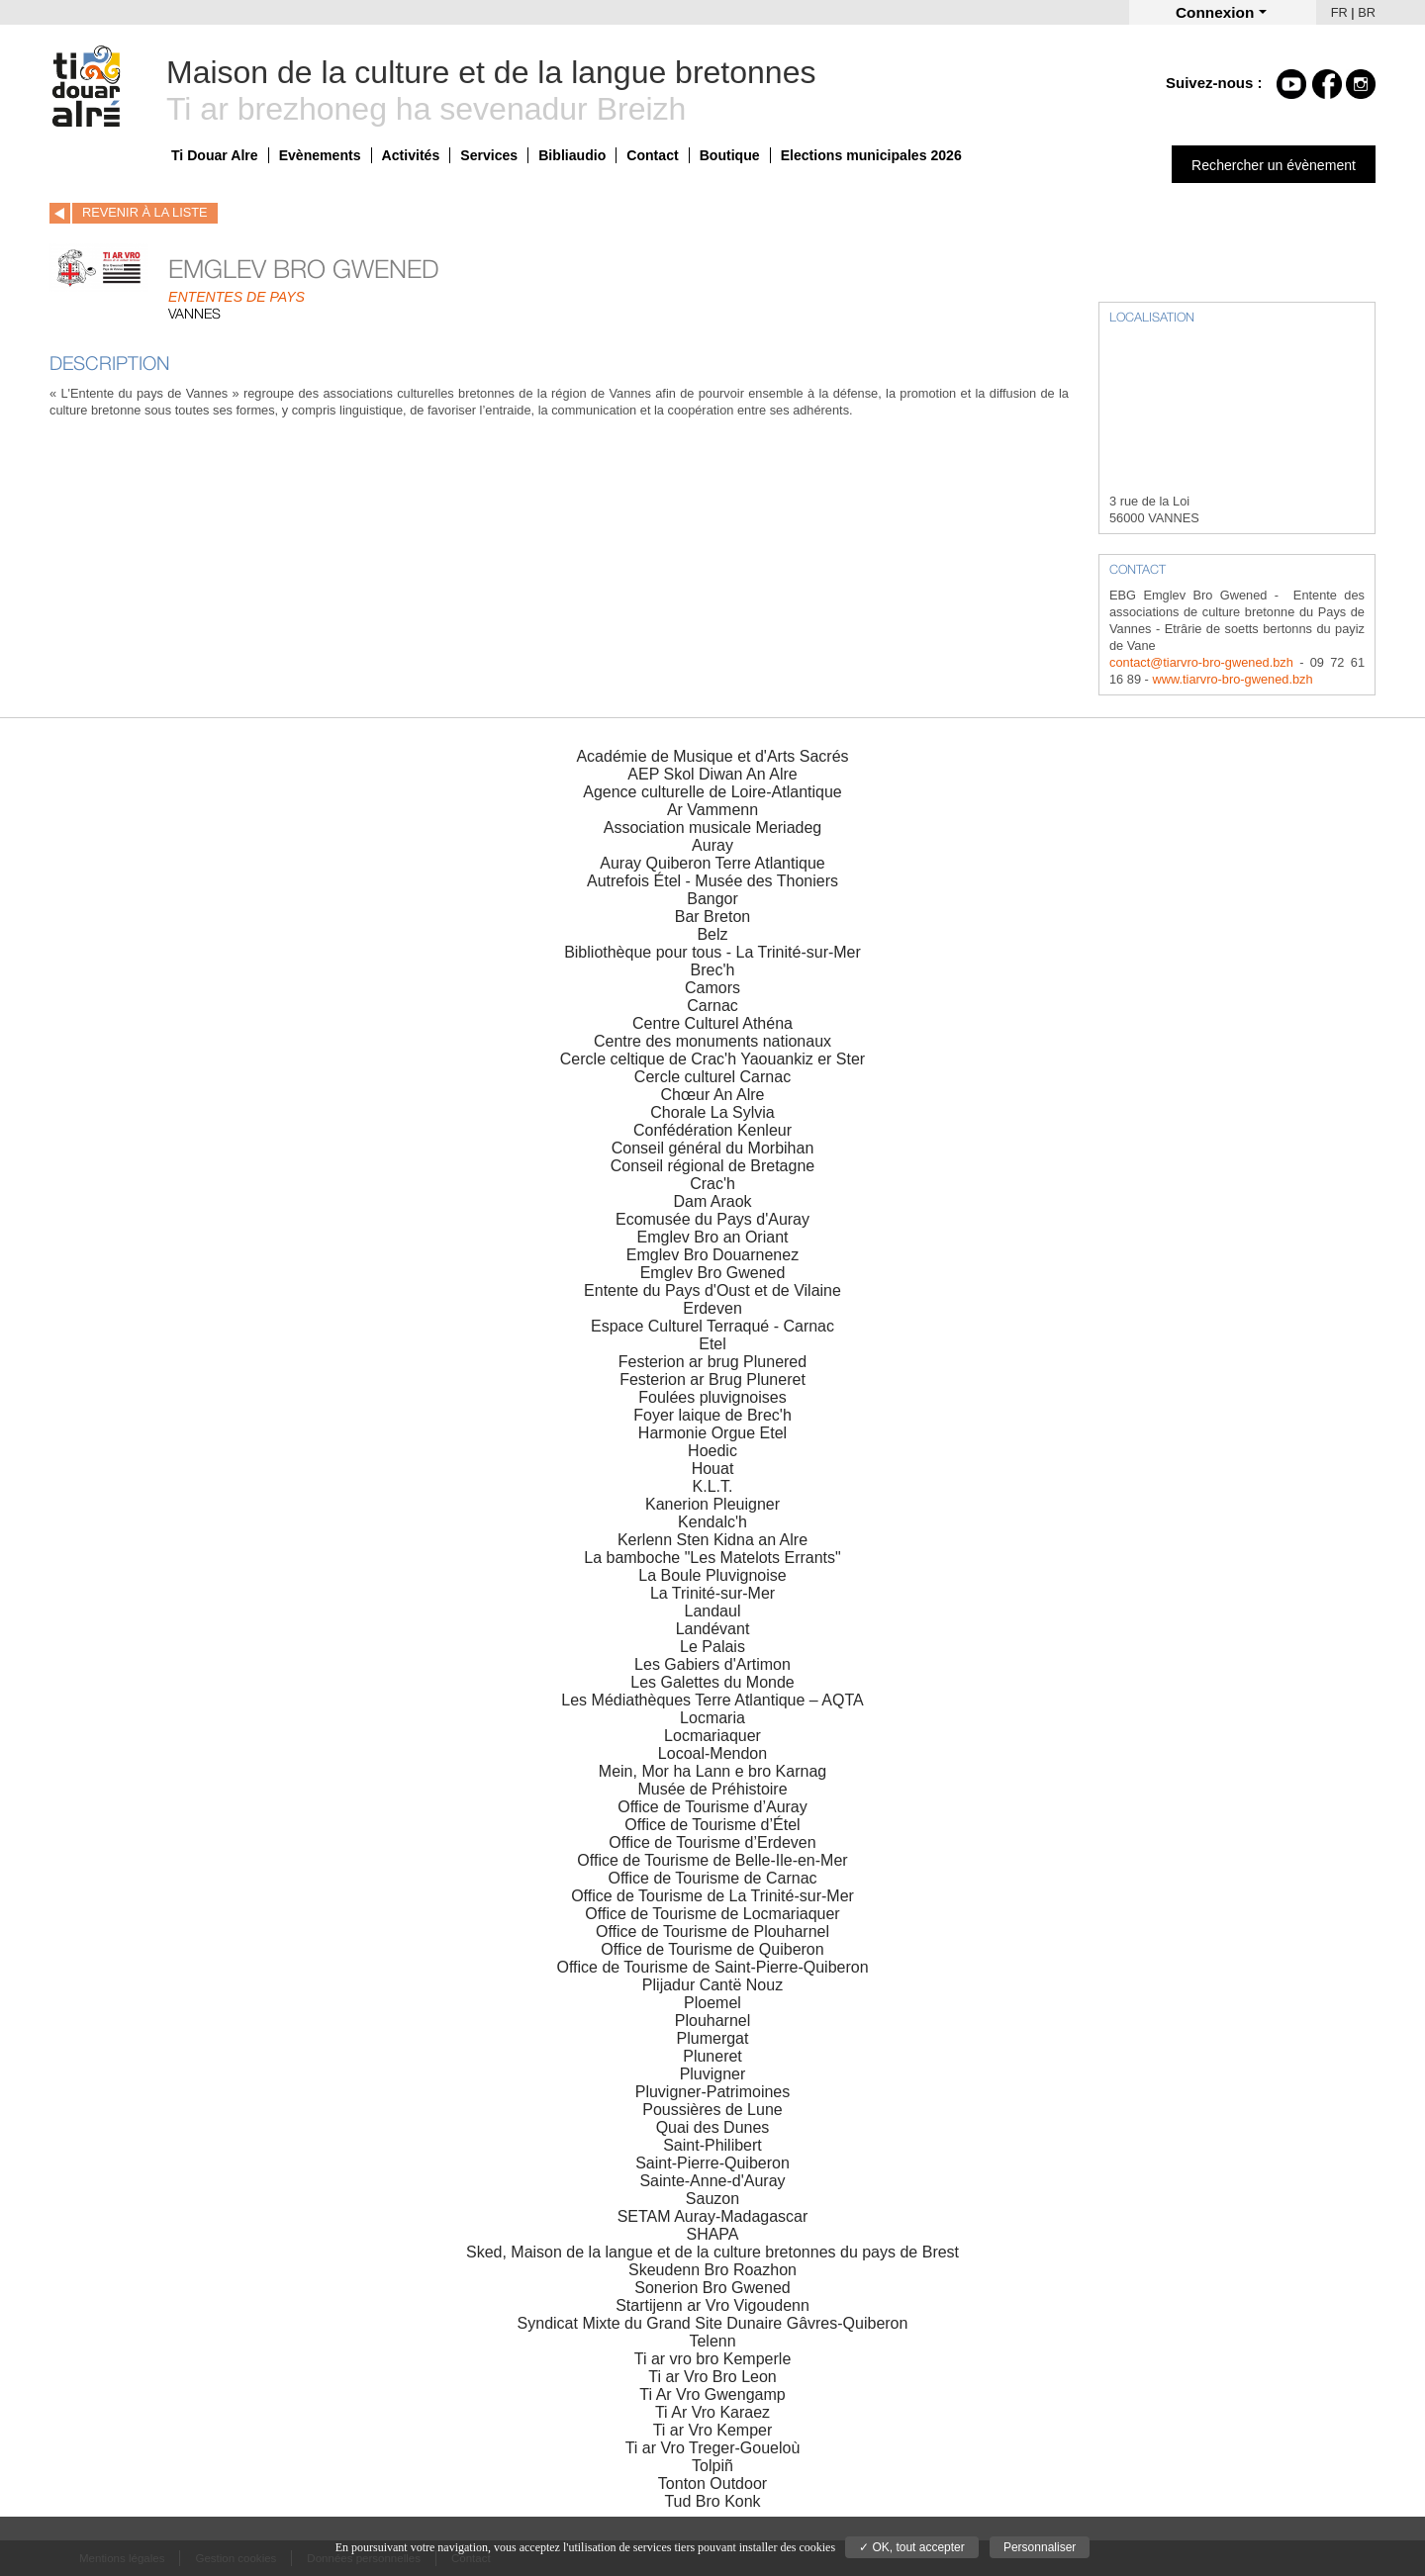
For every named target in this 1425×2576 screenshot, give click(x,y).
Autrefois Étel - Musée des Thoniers (712, 881)
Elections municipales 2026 (871, 155)
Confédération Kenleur (712, 1130)
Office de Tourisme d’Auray (713, 1806)
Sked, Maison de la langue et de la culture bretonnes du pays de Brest (712, 2252)
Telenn (712, 2341)
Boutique (730, 155)
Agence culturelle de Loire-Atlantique (712, 791)
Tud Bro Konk (712, 2501)
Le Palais (712, 1646)
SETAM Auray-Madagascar (713, 2216)
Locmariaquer (712, 1735)
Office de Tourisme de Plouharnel (712, 1931)
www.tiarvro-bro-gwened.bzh (1232, 679)
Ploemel (712, 2002)
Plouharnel (713, 2020)
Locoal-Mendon (712, 1753)
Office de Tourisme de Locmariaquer (712, 1913)
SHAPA (712, 2234)
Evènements (320, 155)
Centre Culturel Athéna (712, 1023)
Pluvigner (713, 2074)
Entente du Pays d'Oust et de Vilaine (712, 1290)
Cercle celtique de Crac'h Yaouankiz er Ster (712, 1059)
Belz (712, 934)
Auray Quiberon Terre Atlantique (712, 863)
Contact (652, 155)
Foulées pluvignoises (712, 1397)
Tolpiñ (712, 2465)
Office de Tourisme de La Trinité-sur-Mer (712, 1895)
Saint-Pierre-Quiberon (712, 2163)
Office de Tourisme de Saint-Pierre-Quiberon (712, 1967)
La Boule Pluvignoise (712, 1575)
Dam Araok (712, 1201)
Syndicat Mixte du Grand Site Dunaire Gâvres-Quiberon (713, 2323)
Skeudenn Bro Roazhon (712, 2269)
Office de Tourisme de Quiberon (712, 1949)
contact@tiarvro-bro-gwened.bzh (1201, 662)
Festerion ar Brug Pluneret (712, 1379)
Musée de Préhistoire (712, 1789)
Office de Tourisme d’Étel (712, 1824)
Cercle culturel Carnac (712, 1076)
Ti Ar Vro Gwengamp (712, 2394)
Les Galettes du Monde (712, 1682)
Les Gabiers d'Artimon (712, 1664)
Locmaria (712, 1717)
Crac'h (712, 1183)
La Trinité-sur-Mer (712, 1593)
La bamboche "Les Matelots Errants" (712, 1557)
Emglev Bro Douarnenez (712, 1254)
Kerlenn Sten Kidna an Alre (713, 1539)
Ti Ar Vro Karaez (712, 2412)
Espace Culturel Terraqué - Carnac (712, 1326)
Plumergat (713, 2038)
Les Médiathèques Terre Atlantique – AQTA (712, 1700)
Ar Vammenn (712, 809)
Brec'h (713, 970)
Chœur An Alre (713, 1094)
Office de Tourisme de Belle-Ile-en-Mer (712, 1860)
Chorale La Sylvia (712, 1112)
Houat (713, 1468)
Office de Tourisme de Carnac (712, 1878)
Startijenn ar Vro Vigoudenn (712, 2305)
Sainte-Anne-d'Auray (712, 2180)
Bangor (712, 898)
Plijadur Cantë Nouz (712, 1985)
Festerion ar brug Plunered (712, 1361)
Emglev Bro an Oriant (713, 1237)
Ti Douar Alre (214, 155)
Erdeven (712, 1308)
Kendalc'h (712, 1522)
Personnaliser (1039, 2547)
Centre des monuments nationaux (712, 1041)
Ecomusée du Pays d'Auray (712, 1219)
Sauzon (712, 2198)
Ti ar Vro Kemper (713, 2430)
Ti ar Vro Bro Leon (712, 2376)
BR (1367, 12)
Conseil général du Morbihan (713, 1148)
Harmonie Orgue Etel (712, 1433)
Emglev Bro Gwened (713, 1272)
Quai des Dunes (713, 2127)
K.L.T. (713, 1486)
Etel (712, 1343)
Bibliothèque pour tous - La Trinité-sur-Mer (712, 952)
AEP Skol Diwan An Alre (712, 774)
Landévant (713, 1628)
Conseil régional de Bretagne (712, 1165)
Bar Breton (712, 916)
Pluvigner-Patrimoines (713, 2091)
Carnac (712, 1005)
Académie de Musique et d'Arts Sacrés (712, 756)
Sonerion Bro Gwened (712, 2287)
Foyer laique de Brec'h (712, 1415)
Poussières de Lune (712, 2109)
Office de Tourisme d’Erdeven (712, 1842)
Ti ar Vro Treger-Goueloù (713, 2447)
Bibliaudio (572, 155)
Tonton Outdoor (712, 2483)
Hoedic (712, 1450)
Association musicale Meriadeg (713, 827)
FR (1339, 12)
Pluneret (712, 2056)
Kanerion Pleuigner (712, 1504)
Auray (712, 845)
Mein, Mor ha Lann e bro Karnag (712, 1771)
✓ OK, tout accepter (912, 2547)
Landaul (713, 1611)
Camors (712, 987)
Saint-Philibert (712, 2145)
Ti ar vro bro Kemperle (713, 2358)
